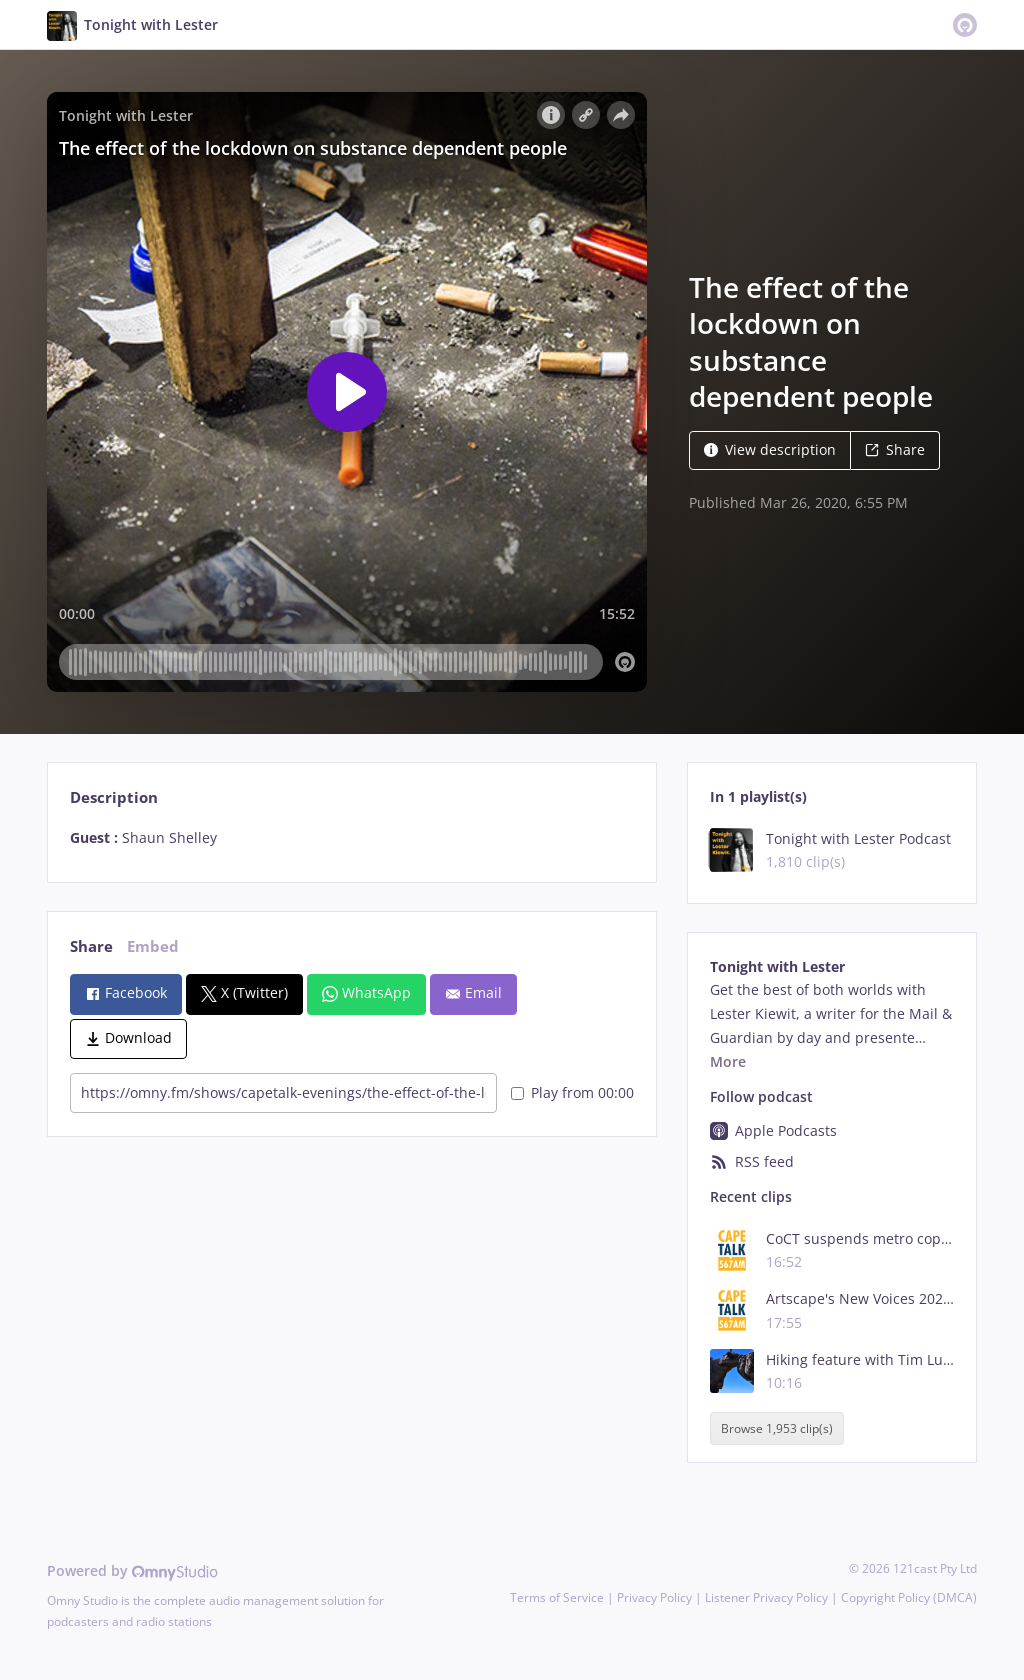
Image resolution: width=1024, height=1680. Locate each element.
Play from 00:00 (572, 1092)
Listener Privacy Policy (766, 1597)
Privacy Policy (654, 1597)
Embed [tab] (153, 946)
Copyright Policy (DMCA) (909, 1597)
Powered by (132, 1570)
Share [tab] (91, 946)
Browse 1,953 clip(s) (777, 1428)
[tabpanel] (351, 838)
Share (895, 449)
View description (770, 449)
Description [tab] (114, 797)
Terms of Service (557, 1597)
